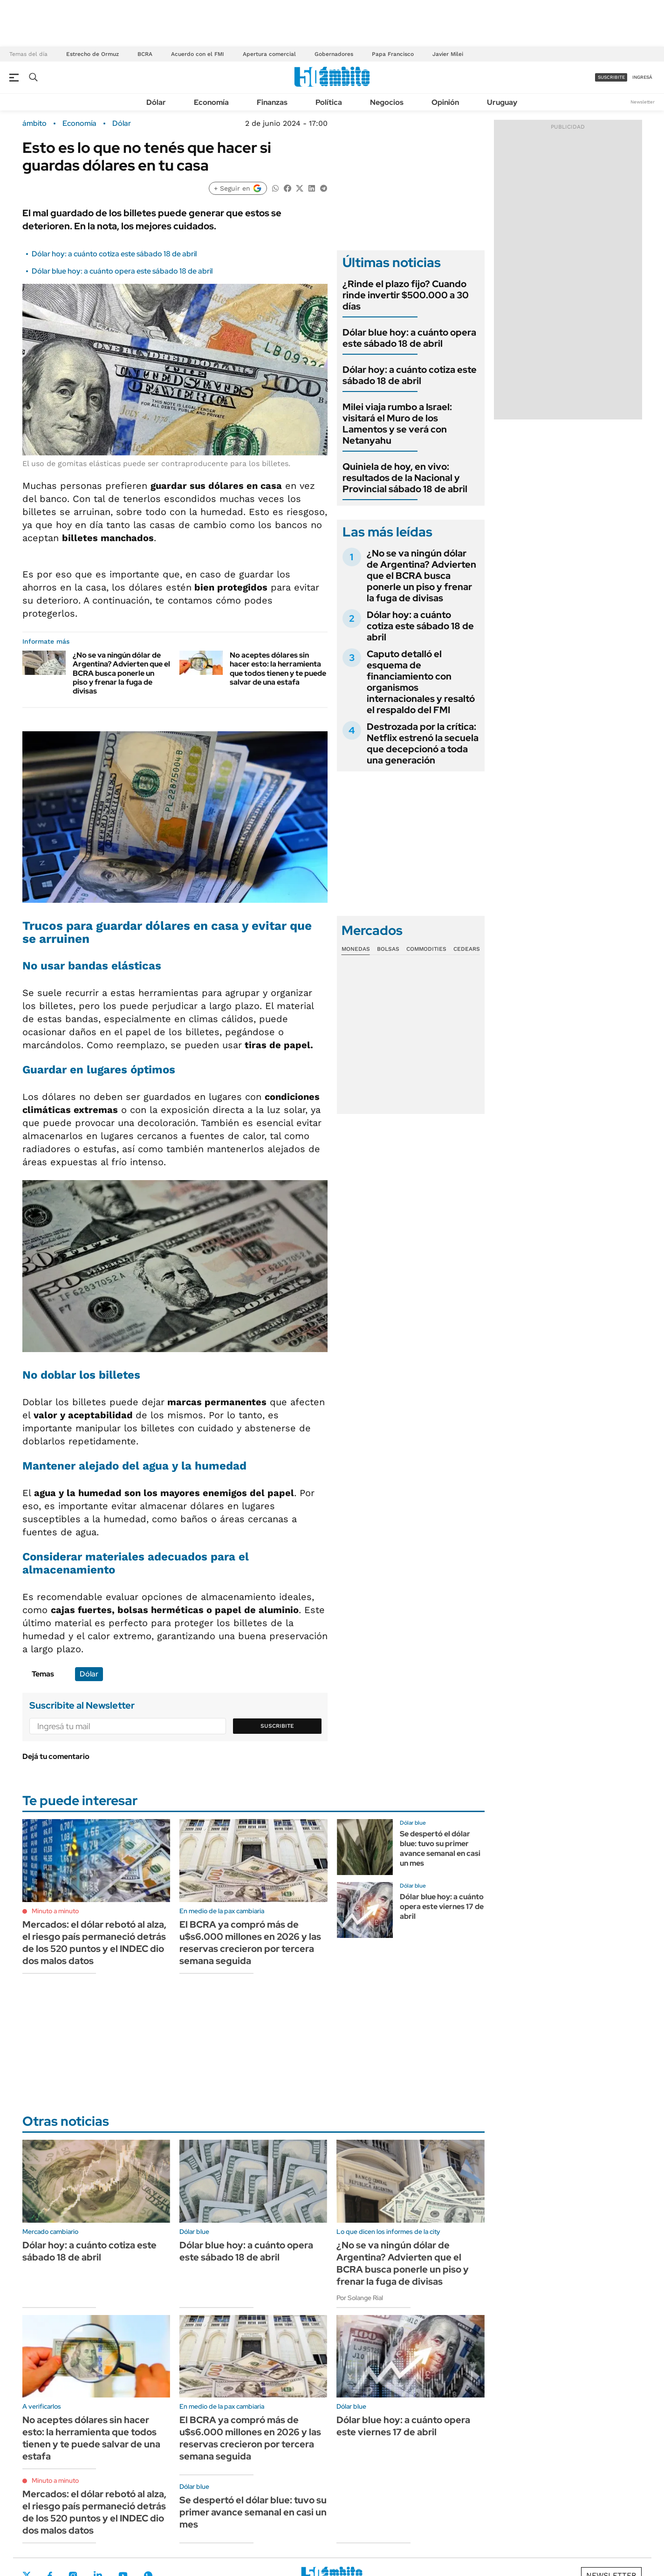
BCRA (144, 54)
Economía (211, 102)
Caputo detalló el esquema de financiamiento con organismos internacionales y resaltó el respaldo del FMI (421, 682)
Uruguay (502, 102)
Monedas (356, 949)
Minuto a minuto (55, 1911)
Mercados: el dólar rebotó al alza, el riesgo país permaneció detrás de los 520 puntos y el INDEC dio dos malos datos (94, 1942)
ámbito (34, 123)
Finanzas (272, 102)
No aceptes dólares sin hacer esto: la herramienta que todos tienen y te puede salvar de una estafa (278, 668)
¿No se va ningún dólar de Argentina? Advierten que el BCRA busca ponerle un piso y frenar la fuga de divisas (121, 673)
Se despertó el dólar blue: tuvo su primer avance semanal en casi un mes (440, 1848)
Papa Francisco (393, 54)
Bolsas (388, 949)
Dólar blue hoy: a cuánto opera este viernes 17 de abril (442, 1906)
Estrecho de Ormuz (92, 54)
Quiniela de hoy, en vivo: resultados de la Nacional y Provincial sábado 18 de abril (404, 477)
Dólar (156, 102)
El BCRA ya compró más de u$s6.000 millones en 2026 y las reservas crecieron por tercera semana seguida (250, 1942)
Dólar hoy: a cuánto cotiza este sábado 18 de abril (114, 254)
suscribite (611, 77)
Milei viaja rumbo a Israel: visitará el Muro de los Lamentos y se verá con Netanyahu (397, 424)
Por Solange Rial (359, 2298)
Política (328, 102)
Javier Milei (447, 54)
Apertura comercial (269, 54)
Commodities (426, 949)
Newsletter (642, 101)
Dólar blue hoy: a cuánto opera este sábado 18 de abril (122, 271)
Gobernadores (334, 54)
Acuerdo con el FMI (197, 54)
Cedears (466, 949)
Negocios (387, 102)
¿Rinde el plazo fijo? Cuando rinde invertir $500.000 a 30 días (405, 295)
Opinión (445, 102)
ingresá (642, 77)
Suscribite (277, 1726)
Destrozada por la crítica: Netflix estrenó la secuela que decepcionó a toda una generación (423, 743)
